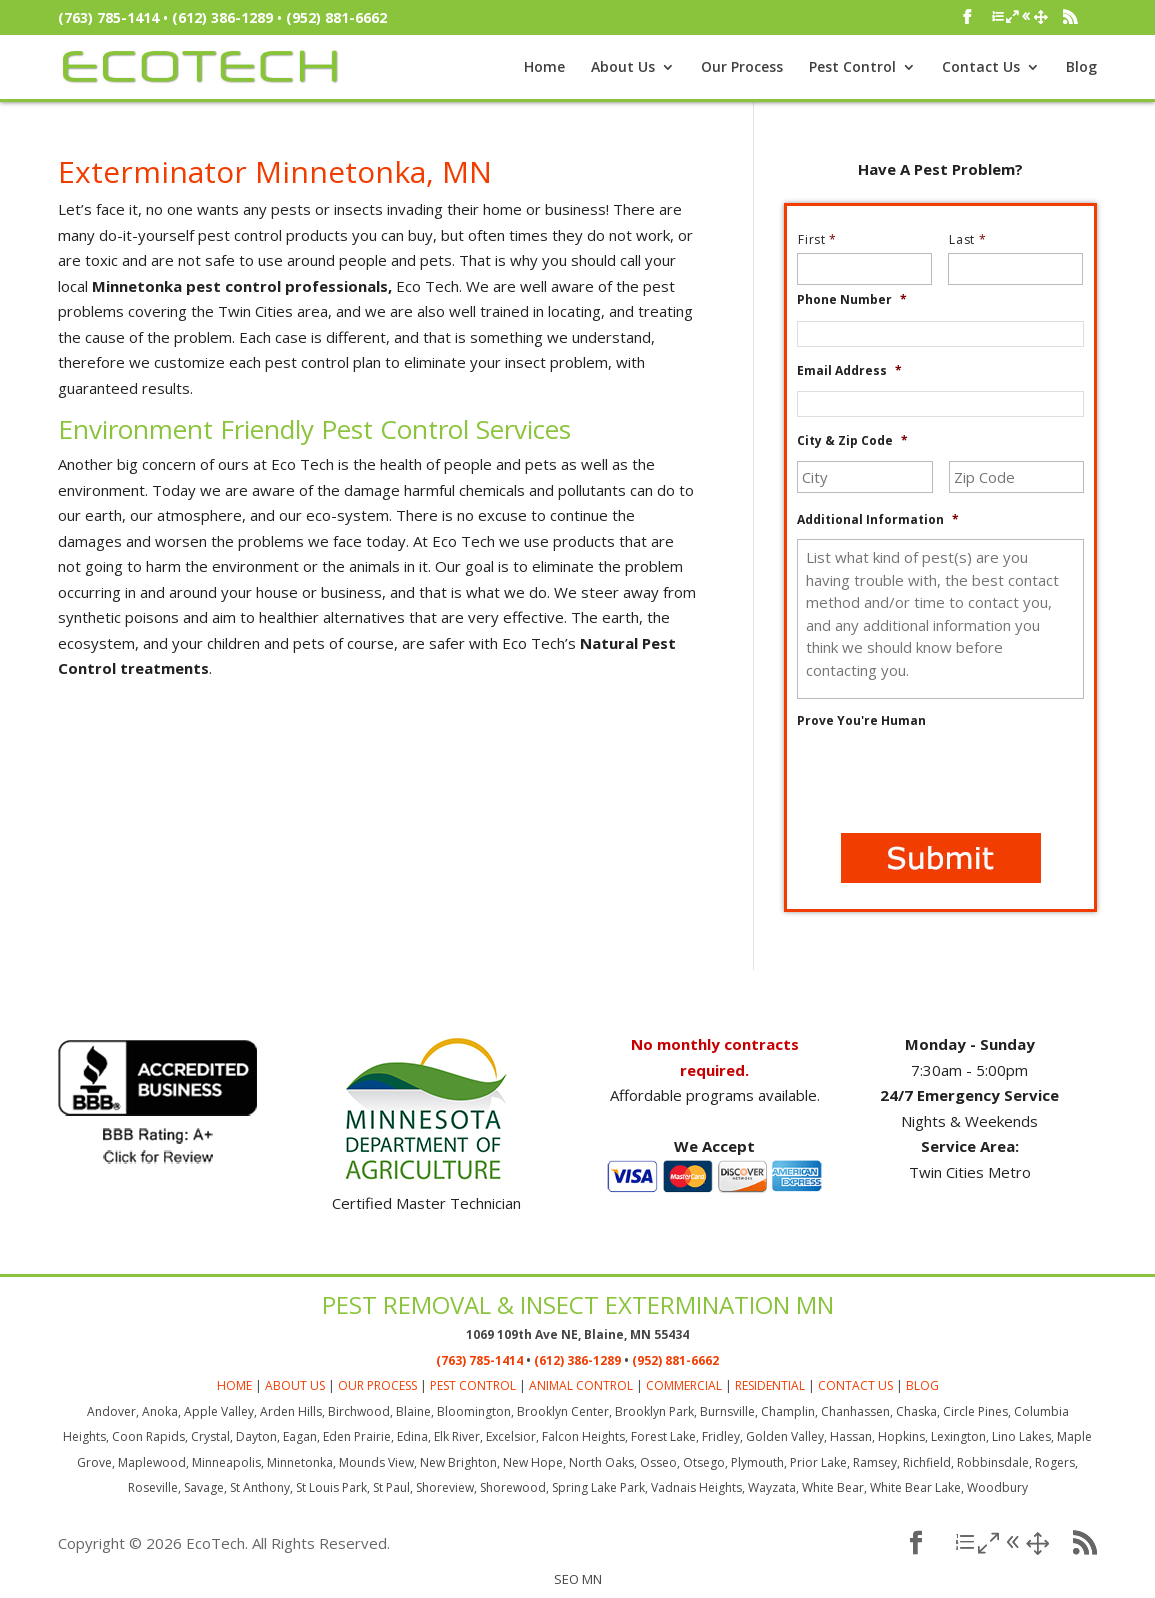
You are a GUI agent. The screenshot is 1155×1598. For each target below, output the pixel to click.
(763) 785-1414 (108, 17)
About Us (623, 68)
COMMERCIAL (684, 1385)
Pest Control (852, 68)
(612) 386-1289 (222, 17)
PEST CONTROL (473, 1385)
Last (975, 239)
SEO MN (578, 1579)
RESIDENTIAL (770, 1385)
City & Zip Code (852, 441)
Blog (1081, 68)
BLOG (922, 1385)
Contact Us (981, 68)
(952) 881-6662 (336, 17)
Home (544, 68)
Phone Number (852, 300)
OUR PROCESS (377, 1385)
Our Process (742, 68)
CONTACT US (855, 1385)
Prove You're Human (861, 721)
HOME (234, 1385)
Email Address (849, 371)
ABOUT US (295, 1385)
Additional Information (878, 520)
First (825, 239)
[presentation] (949, 779)
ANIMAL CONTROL (581, 1385)
